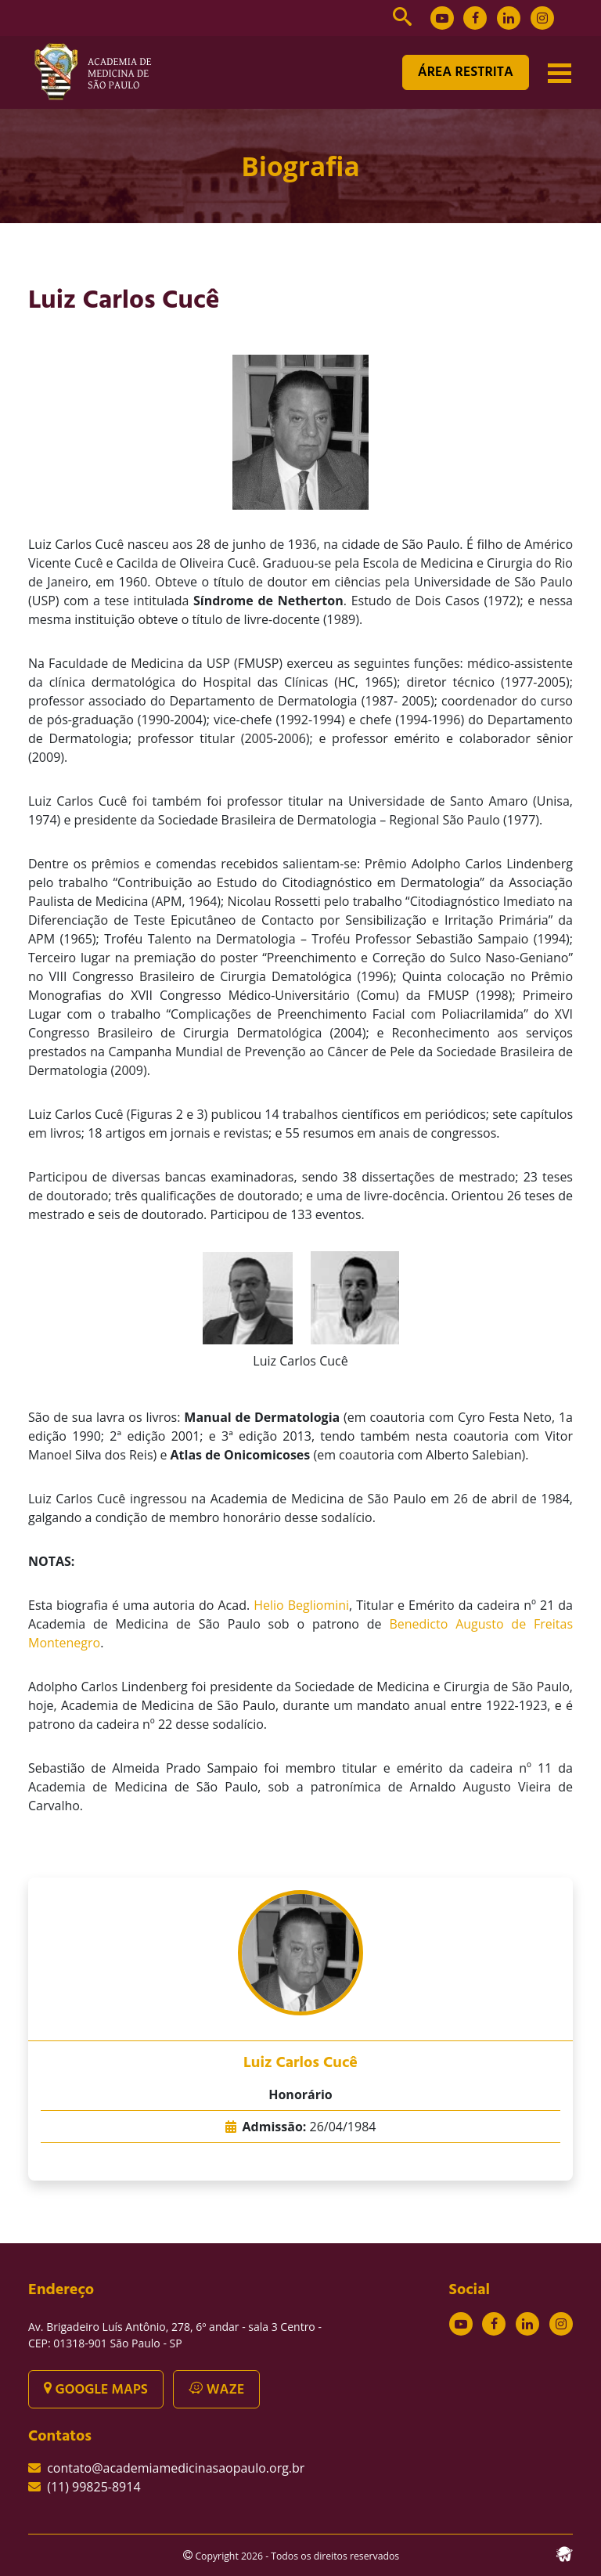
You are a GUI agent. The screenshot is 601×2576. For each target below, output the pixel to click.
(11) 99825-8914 (93, 2486)
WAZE (216, 2390)
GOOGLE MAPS (96, 2390)
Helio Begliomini (301, 1605)
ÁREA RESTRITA (465, 72)
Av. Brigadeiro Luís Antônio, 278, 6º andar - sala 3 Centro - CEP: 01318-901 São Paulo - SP (175, 2335)
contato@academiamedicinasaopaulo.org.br (175, 2468)
